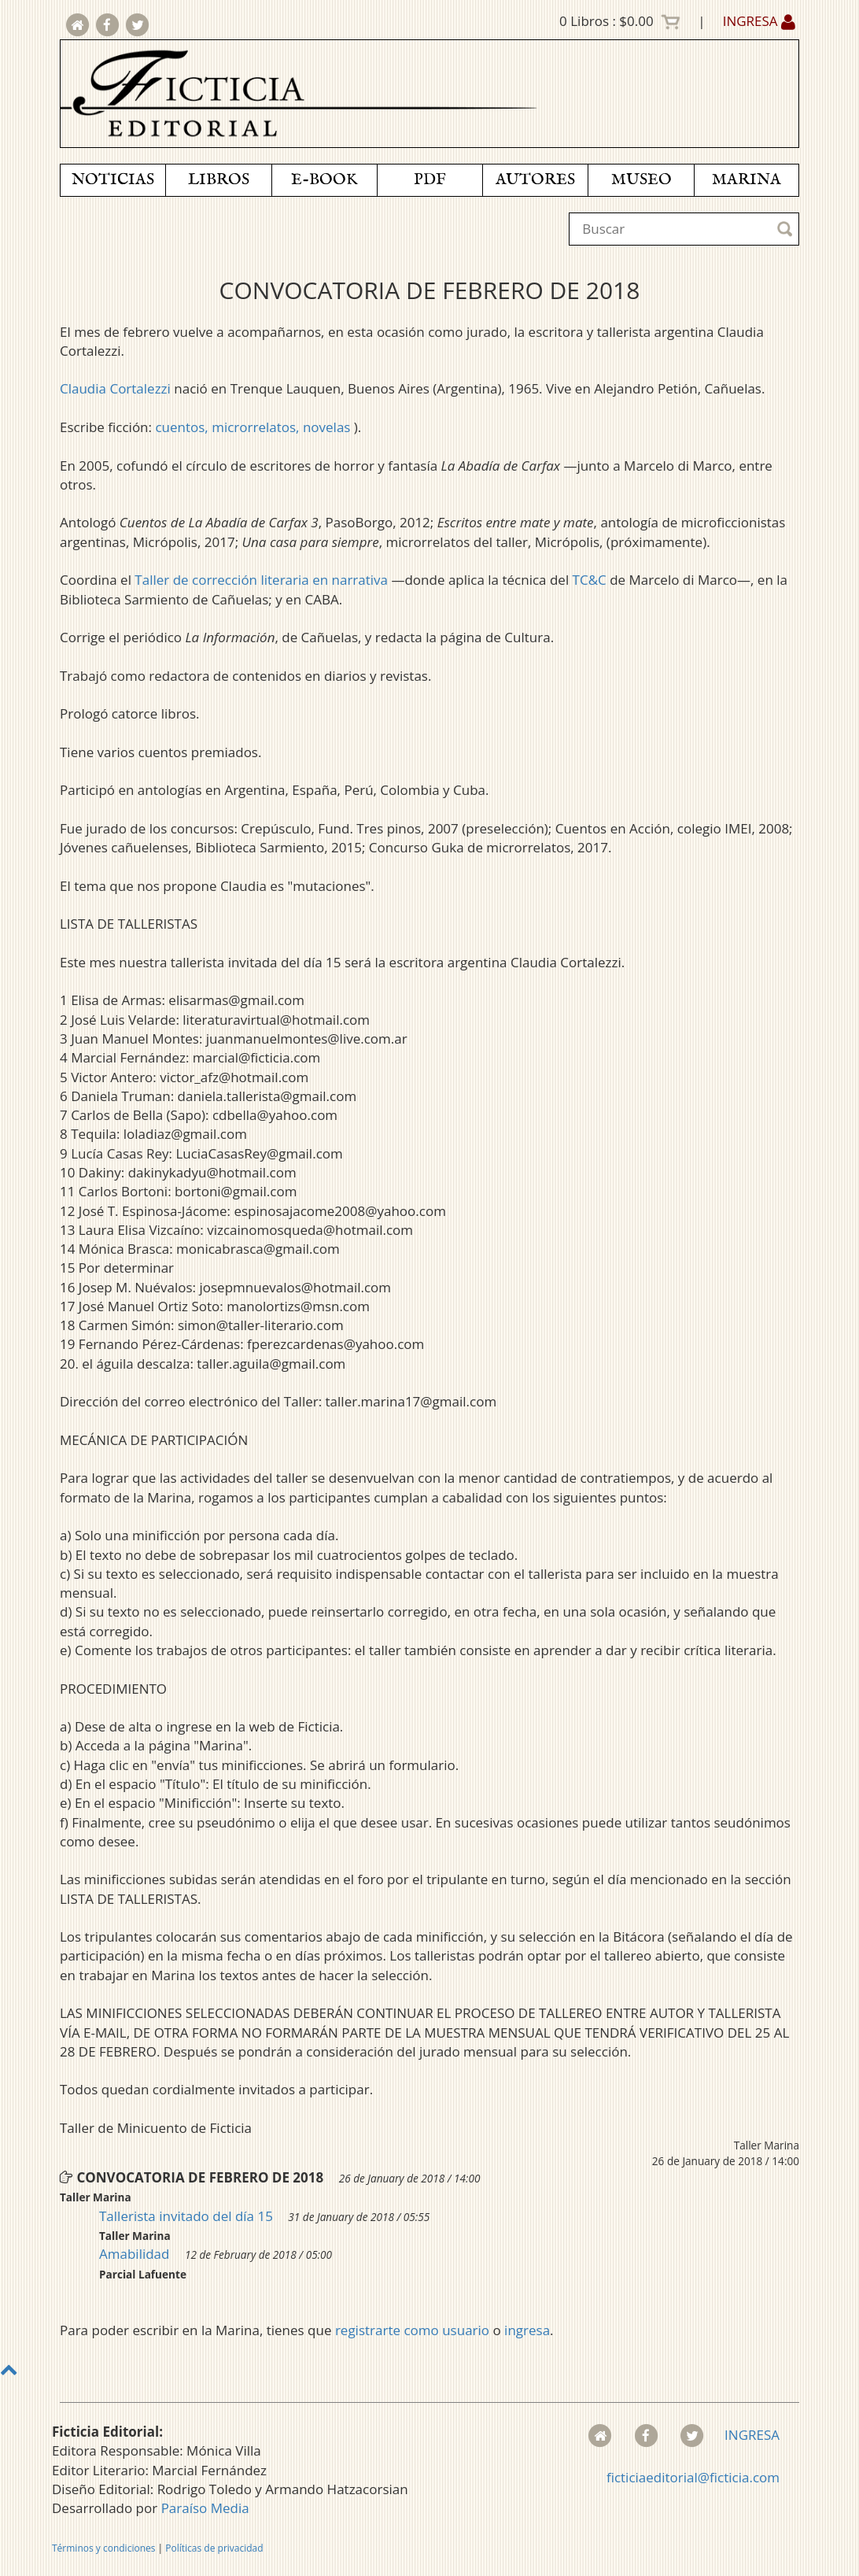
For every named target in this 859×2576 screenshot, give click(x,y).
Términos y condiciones (103, 2548)
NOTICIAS (113, 180)
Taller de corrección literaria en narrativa (261, 580)
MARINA (746, 180)
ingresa (527, 2330)
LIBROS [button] (218, 180)
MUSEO (641, 180)
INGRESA (759, 21)
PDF (430, 180)
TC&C (589, 580)
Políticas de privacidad (214, 2548)
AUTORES (535, 180)
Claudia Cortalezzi (115, 388)
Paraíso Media (205, 2508)
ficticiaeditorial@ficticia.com (693, 2477)
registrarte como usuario (412, 2330)
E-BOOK (324, 180)
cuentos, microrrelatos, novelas (254, 427)
